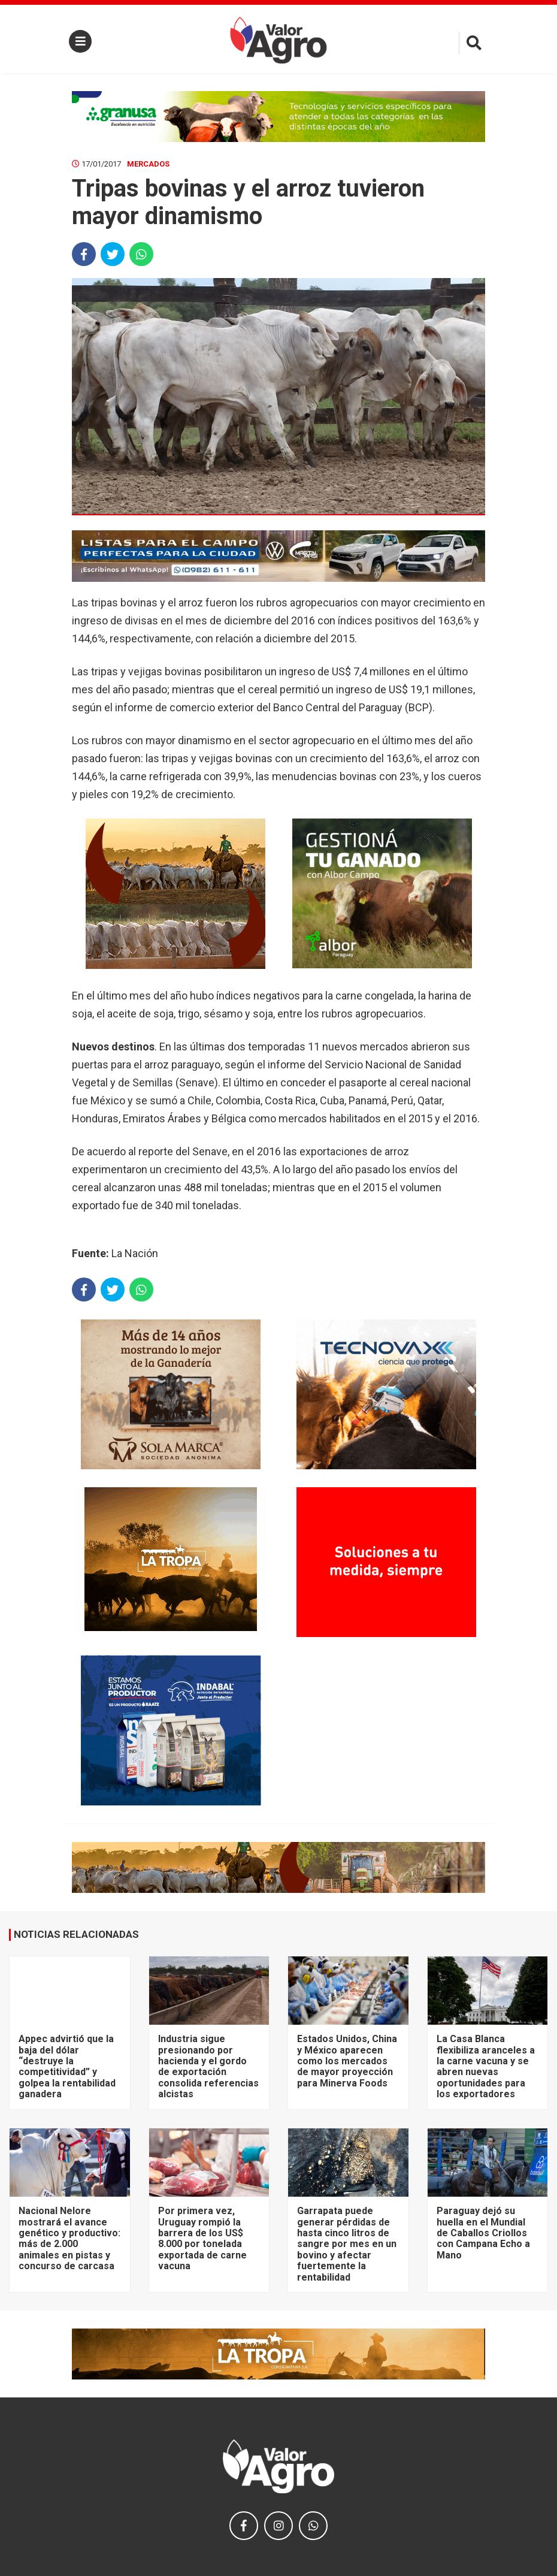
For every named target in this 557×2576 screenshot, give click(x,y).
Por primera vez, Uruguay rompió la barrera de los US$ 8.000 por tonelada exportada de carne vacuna (202, 2238)
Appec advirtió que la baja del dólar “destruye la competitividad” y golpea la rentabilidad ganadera (67, 2066)
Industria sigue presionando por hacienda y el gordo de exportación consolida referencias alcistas (208, 2066)
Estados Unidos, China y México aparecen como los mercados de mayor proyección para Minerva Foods (347, 2061)
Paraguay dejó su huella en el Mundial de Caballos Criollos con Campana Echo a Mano (483, 2233)
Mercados (148, 163)
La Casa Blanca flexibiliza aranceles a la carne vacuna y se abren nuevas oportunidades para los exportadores (486, 2066)
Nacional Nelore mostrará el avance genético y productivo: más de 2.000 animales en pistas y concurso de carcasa (69, 2238)
